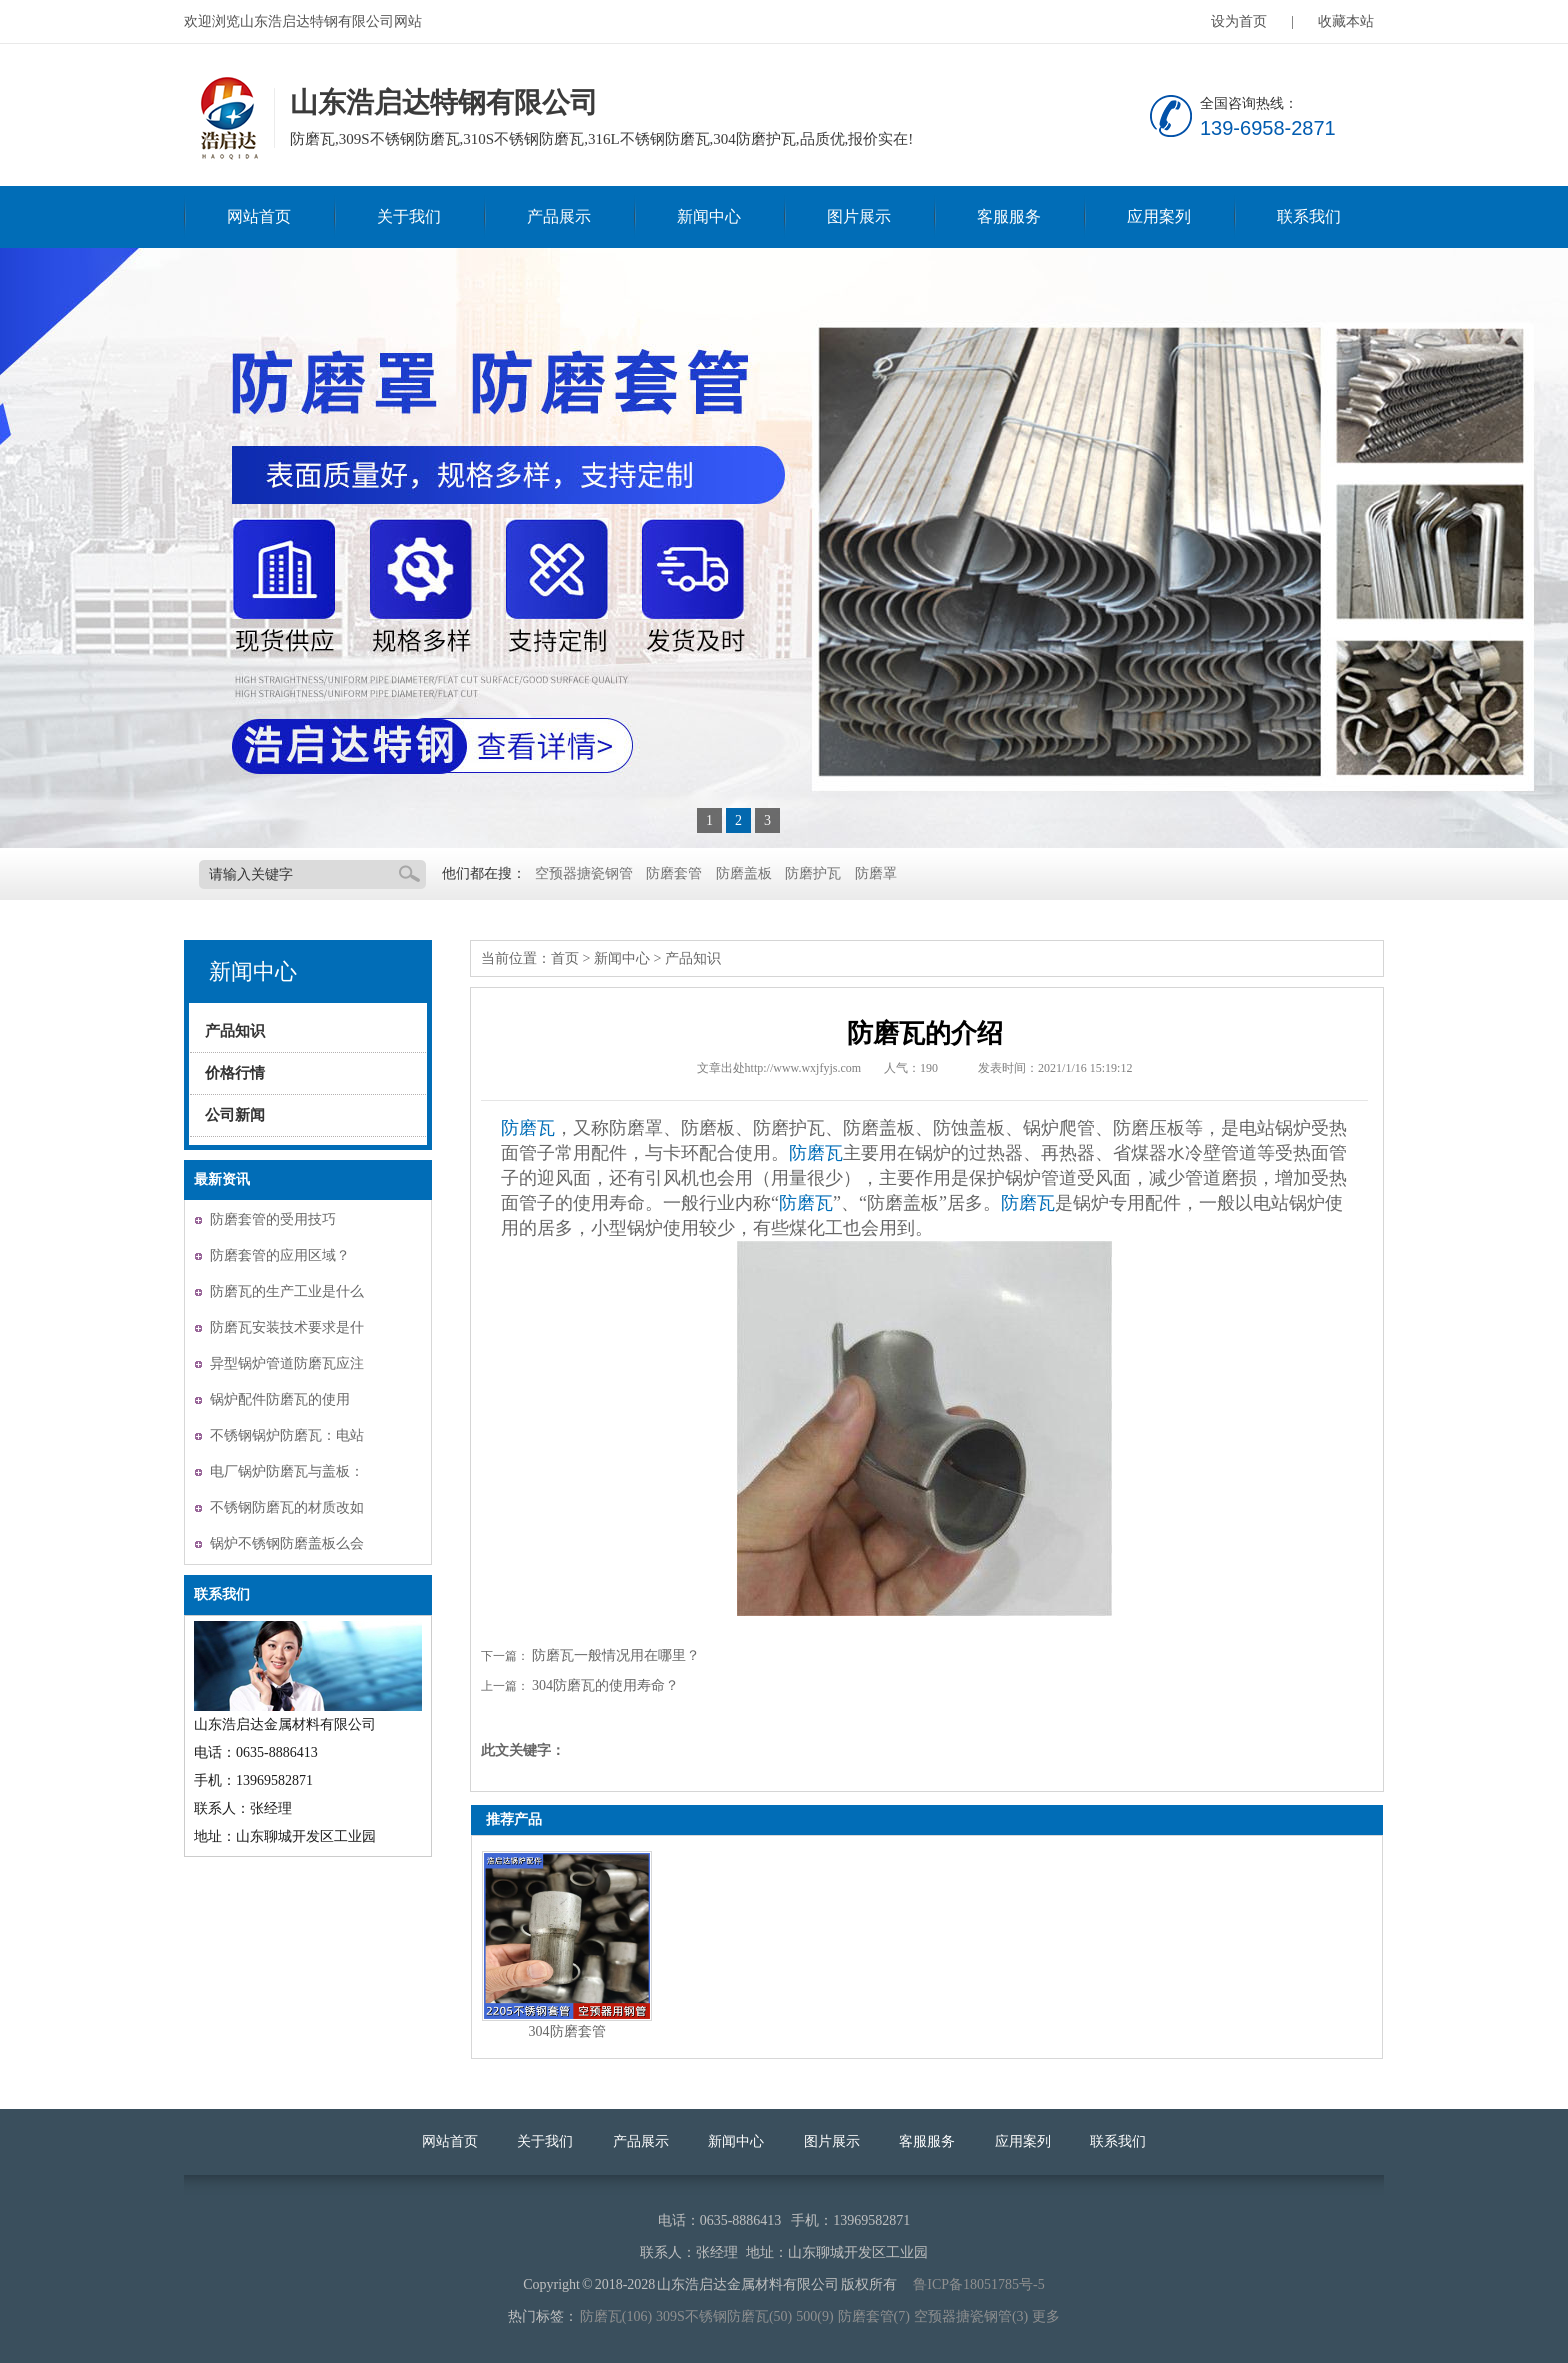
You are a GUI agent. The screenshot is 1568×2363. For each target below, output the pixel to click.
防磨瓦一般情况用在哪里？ (616, 1655)
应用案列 (1159, 216)
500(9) (814, 2316)
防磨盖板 (744, 873)
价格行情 (235, 1073)
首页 (565, 958)
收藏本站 (1346, 21)
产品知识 (235, 1031)
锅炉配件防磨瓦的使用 (280, 1399)
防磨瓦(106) (616, 2316)
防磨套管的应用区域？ (280, 1255)
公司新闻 (235, 1115)
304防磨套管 (567, 2031)
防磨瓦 (528, 1128)
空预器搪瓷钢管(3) (971, 2316)
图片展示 (859, 216)
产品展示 (559, 216)
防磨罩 (876, 873)
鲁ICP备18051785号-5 (978, 2284)
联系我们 (1309, 216)
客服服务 (1009, 216)
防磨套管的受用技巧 (273, 1219)
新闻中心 (709, 216)
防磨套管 (674, 873)
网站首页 (259, 216)
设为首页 (1239, 21)
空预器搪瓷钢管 (584, 873)
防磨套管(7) (874, 2316)
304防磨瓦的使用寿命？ (605, 1685)
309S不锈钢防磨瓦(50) (724, 2316)
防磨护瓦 (813, 873)
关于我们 (409, 216)
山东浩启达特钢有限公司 (227, 119)
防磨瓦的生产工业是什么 (287, 1291)
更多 (1046, 2316)
